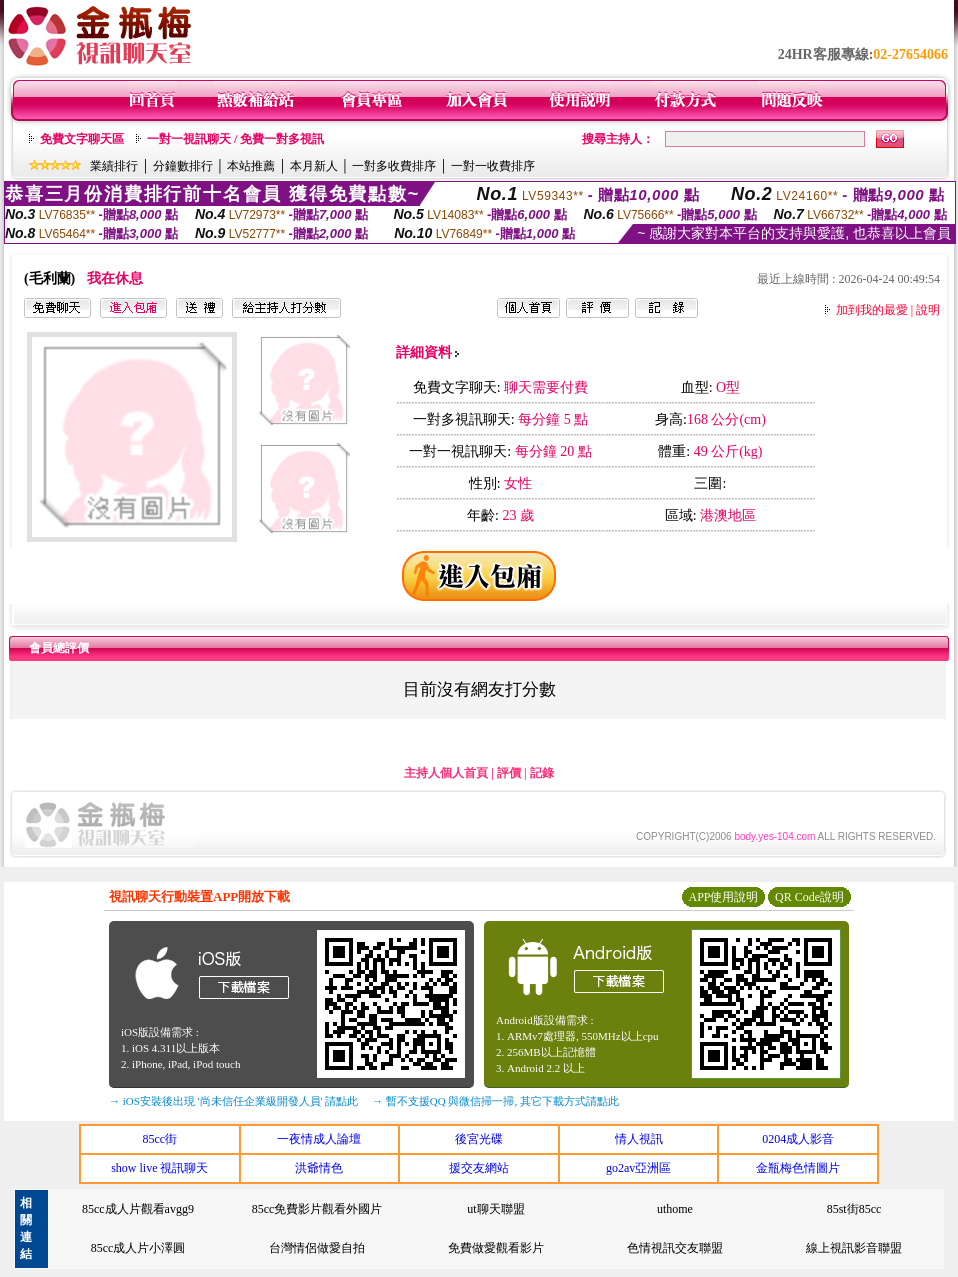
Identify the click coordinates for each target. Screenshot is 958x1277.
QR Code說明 (809, 897)
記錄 (542, 773)
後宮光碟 (479, 1139)
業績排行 (114, 166)
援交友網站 (479, 1168)
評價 (509, 773)
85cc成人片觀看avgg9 (138, 1209)
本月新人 (314, 166)
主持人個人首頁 (446, 773)
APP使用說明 (723, 897)
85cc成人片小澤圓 (138, 1248)
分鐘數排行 (183, 166)
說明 (928, 310)
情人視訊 (639, 1139)
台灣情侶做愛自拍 (317, 1248)
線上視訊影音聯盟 (854, 1248)
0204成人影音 (798, 1139)
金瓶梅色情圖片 (798, 1168)
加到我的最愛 (872, 310)
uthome (675, 1209)
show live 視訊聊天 (159, 1168)
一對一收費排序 (493, 166)
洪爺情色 (319, 1168)
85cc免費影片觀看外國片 (317, 1209)
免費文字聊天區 (82, 139)
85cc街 (159, 1139)
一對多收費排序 (394, 166)
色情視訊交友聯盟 (675, 1248)
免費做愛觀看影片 (496, 1248)
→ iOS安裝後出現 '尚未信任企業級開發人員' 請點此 (233, 1101)
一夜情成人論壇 (319, 1139)
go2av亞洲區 (638, 1168)
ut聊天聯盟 (495, 1209)
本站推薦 (251, 166)
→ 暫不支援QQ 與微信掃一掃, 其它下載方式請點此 (495, 1101)
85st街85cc (854, 1209)
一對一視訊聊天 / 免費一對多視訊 (235, 139)
